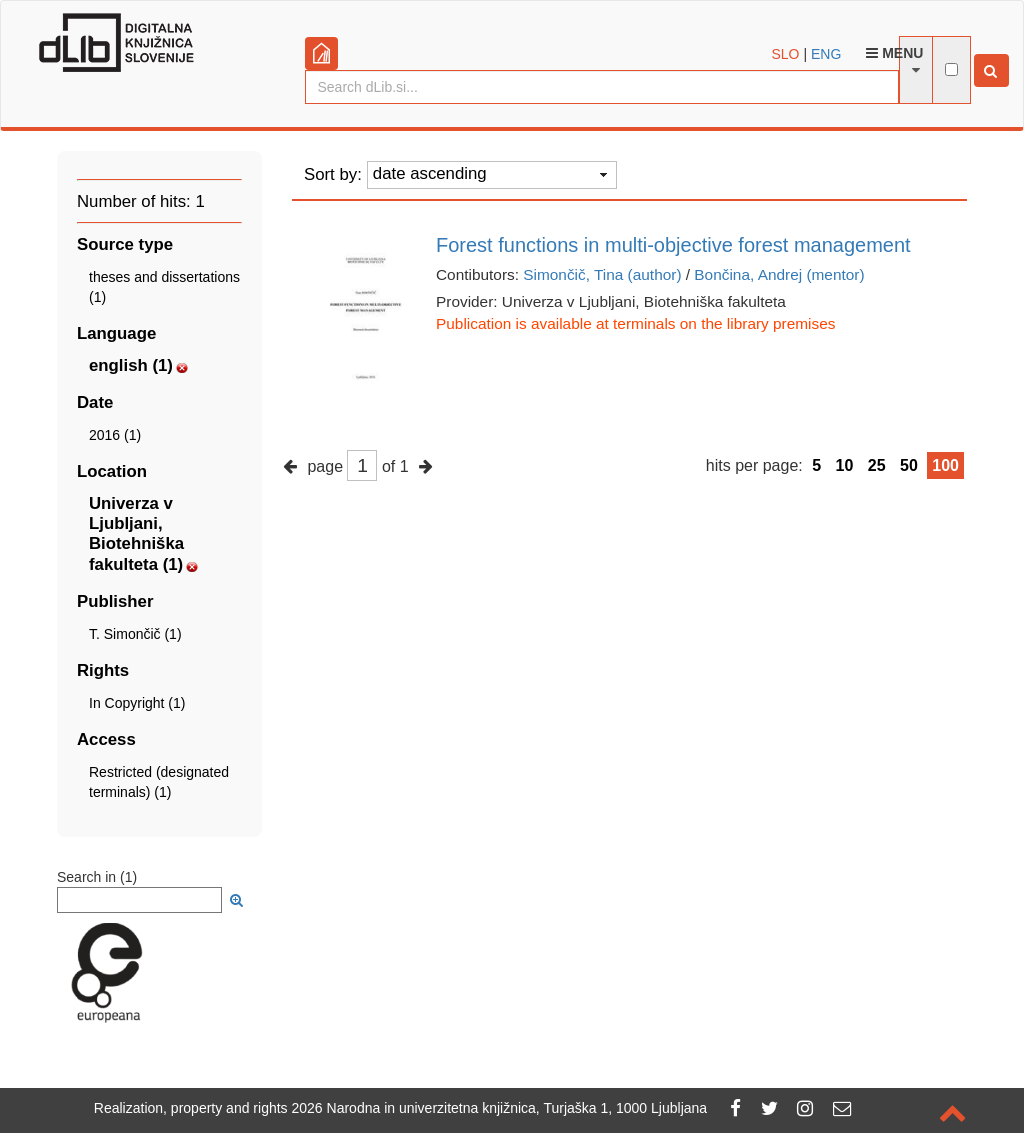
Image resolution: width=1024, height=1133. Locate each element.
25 (877, 465)
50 (909, 465)
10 (845, 465)
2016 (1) (115, 435)
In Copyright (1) (137, 703)
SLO (786, 54)
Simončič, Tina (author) (602, 274)
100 (945, 465)
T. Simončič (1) (135, 634)
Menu (894, 53)
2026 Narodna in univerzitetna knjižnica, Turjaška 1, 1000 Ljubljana (500, 1108)
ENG (826, 54)
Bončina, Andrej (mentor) (779, 274)
